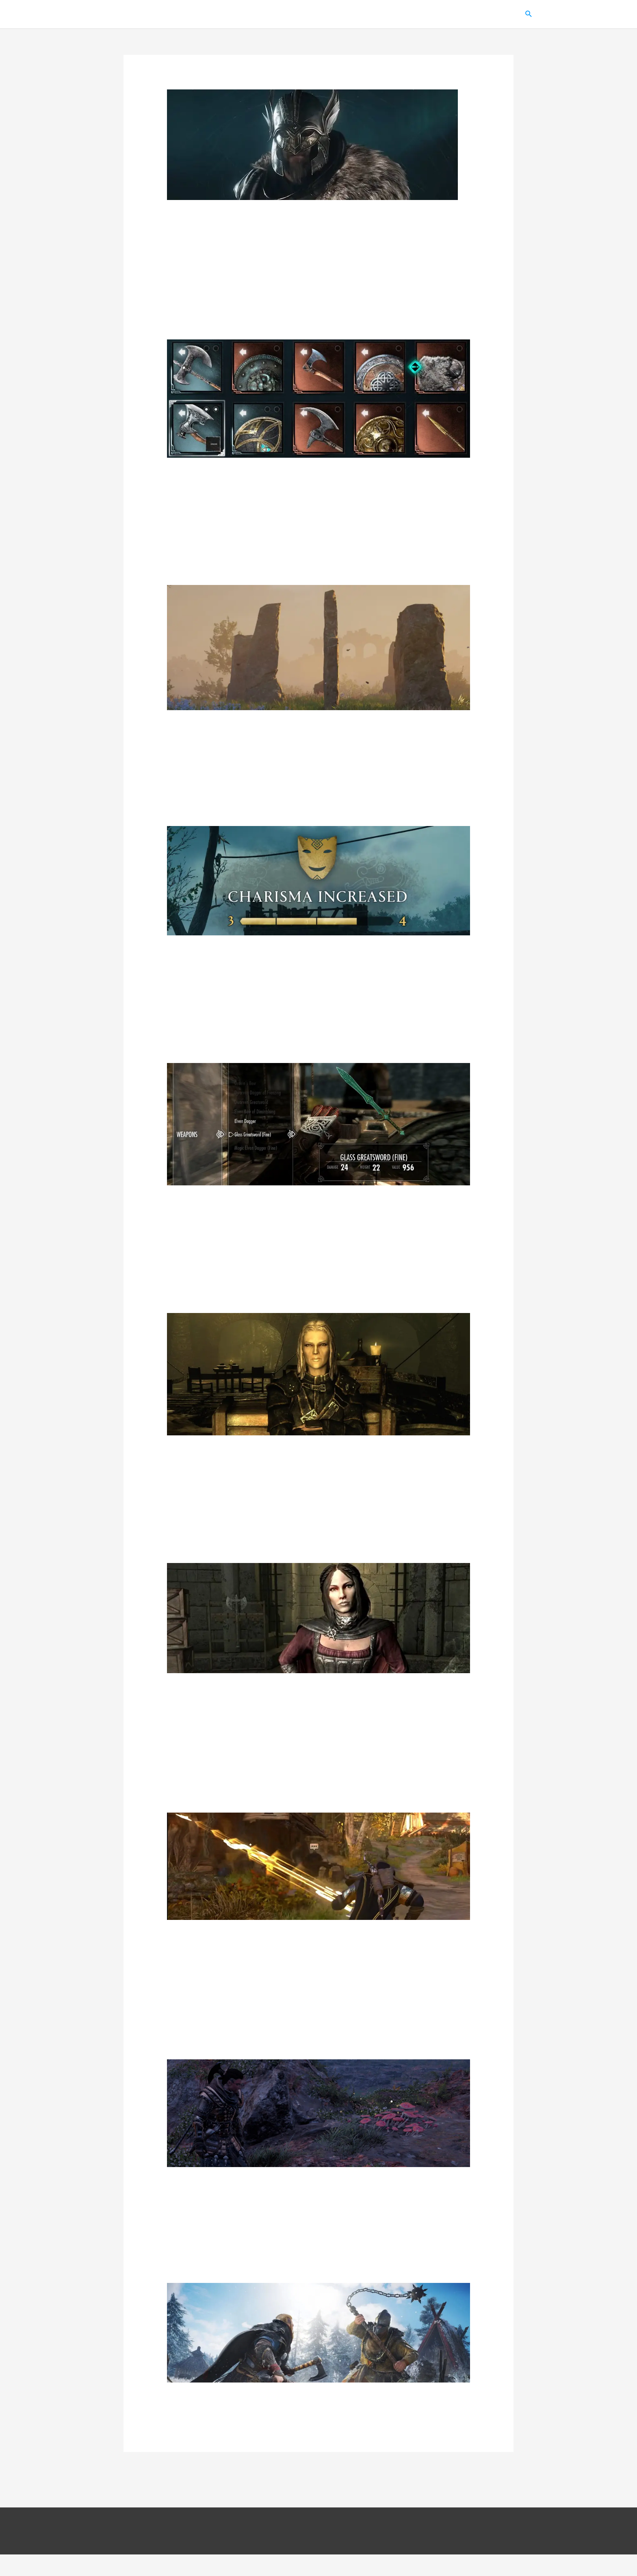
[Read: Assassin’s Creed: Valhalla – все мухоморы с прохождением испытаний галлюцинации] (318, 2114)
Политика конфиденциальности (352, 2552)
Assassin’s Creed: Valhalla (404, 14)
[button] (528, 15)
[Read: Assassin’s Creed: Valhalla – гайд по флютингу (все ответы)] (318, 881)
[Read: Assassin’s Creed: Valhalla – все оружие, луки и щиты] (318, 399)
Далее (488, 2494)
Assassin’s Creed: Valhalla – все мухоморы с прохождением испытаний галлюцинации (317, 2208)
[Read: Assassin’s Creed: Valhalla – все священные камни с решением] (318, 649)
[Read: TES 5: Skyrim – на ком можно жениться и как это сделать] (318, 1619)
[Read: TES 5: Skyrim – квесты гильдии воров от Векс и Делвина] (318, 1375)
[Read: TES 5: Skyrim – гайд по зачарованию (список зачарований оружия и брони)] (318, 1125)
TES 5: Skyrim (332, 14)
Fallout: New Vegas (483, 14)
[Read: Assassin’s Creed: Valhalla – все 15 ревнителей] (318, 2353)
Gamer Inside (140, 15)
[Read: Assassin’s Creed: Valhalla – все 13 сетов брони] (312, 146)
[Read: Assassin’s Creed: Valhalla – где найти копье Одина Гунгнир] (318, 1867)
